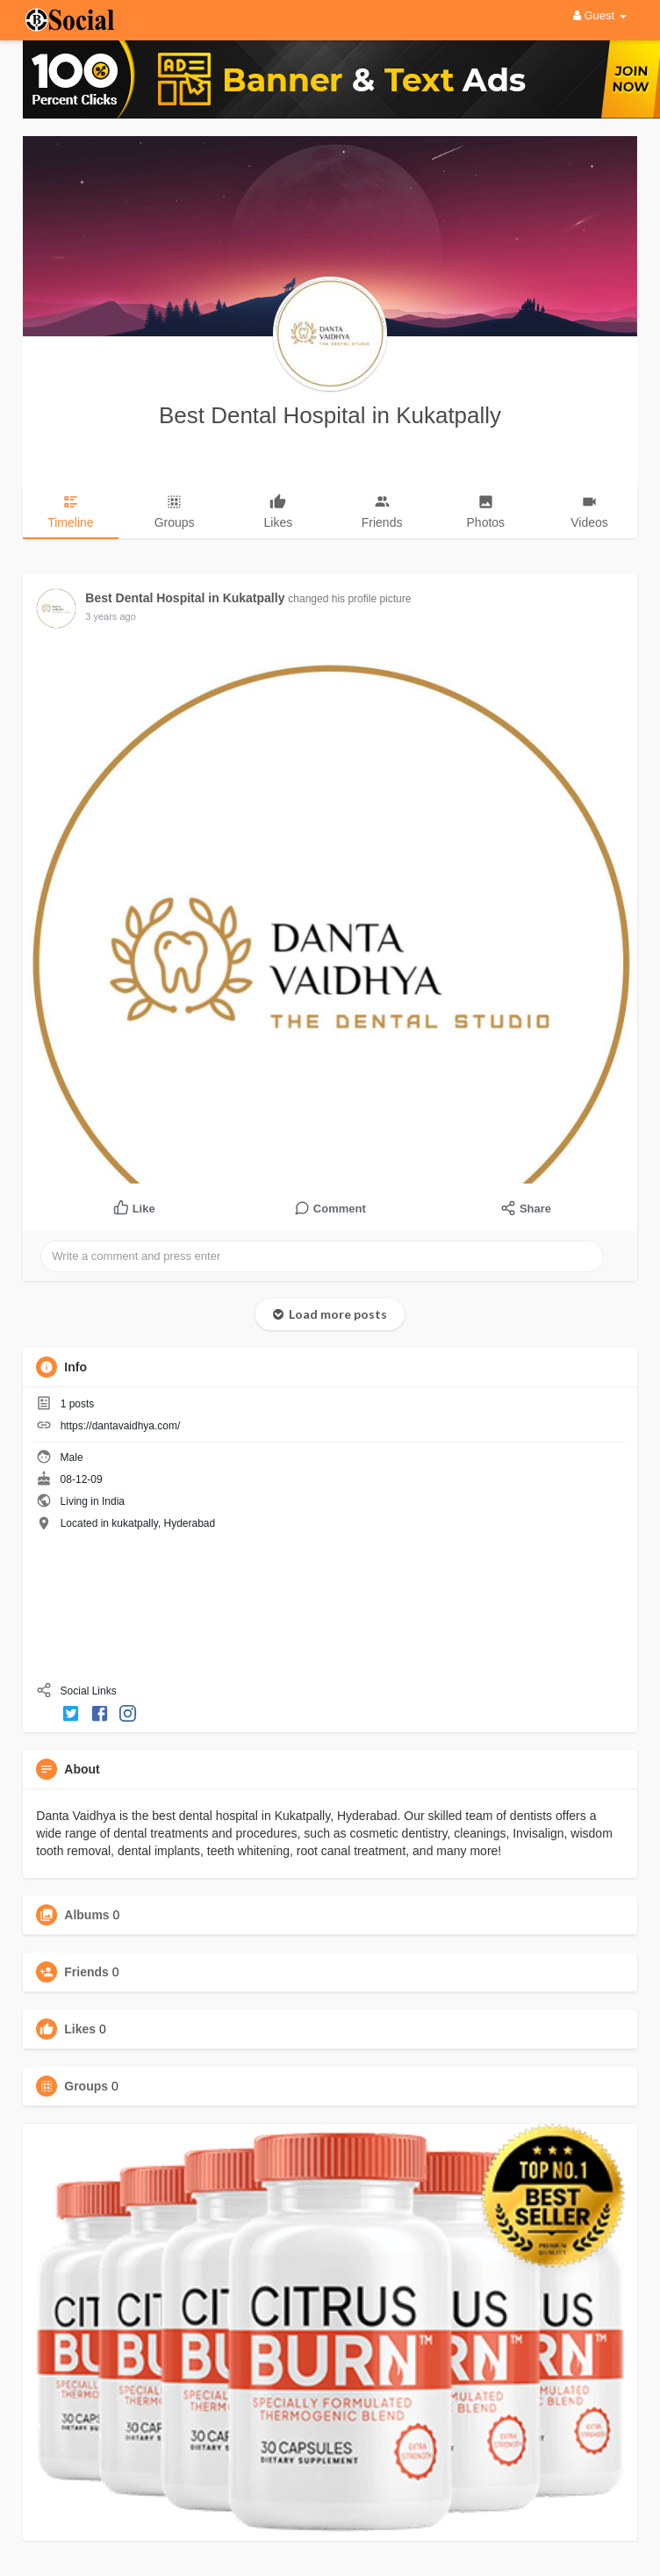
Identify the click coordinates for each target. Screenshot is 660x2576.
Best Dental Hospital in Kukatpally (330, 415)
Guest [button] (600, 15)
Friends (86, 1972)
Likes (80, 2029)
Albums (86, 1915)
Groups (86, 2086)
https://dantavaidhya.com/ (121, 1426)
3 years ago (110, 616)
